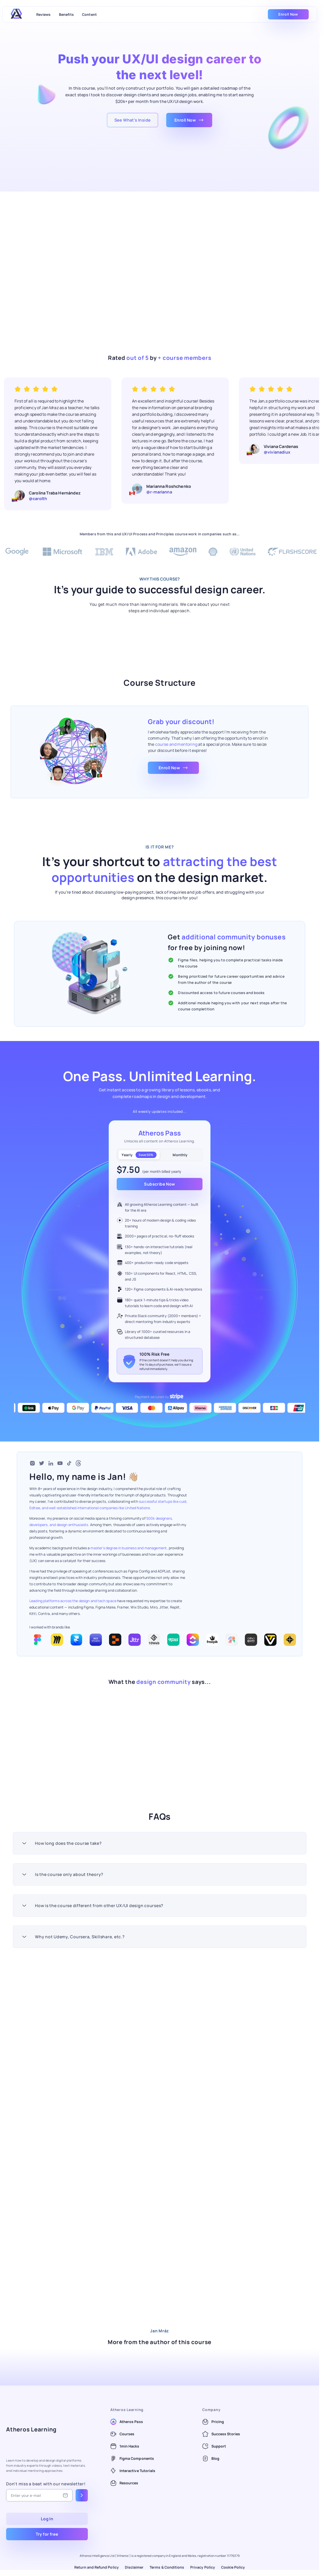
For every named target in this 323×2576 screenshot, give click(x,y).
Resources (128, 2482)
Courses (126, 2433)
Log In (47, 2519)
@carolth (40, 498)
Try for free (47, 2534)
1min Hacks (129, 2446)
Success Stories (225, 2433)
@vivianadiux (279, 452)
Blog (215, 2458)
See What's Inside (132, 120)
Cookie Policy (233, 2567)
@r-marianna (161, 492)
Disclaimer (134, 2567)
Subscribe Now (159, 1184)
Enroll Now (288, 14)
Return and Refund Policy (96, 2567)
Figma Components (136, 2458)
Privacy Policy (202, 2567)
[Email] (39, 2495)
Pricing (217, 2421)
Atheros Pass (131, 2421)
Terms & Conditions (167, 2567)
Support (218, 2446)
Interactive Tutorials (137, 2470)
